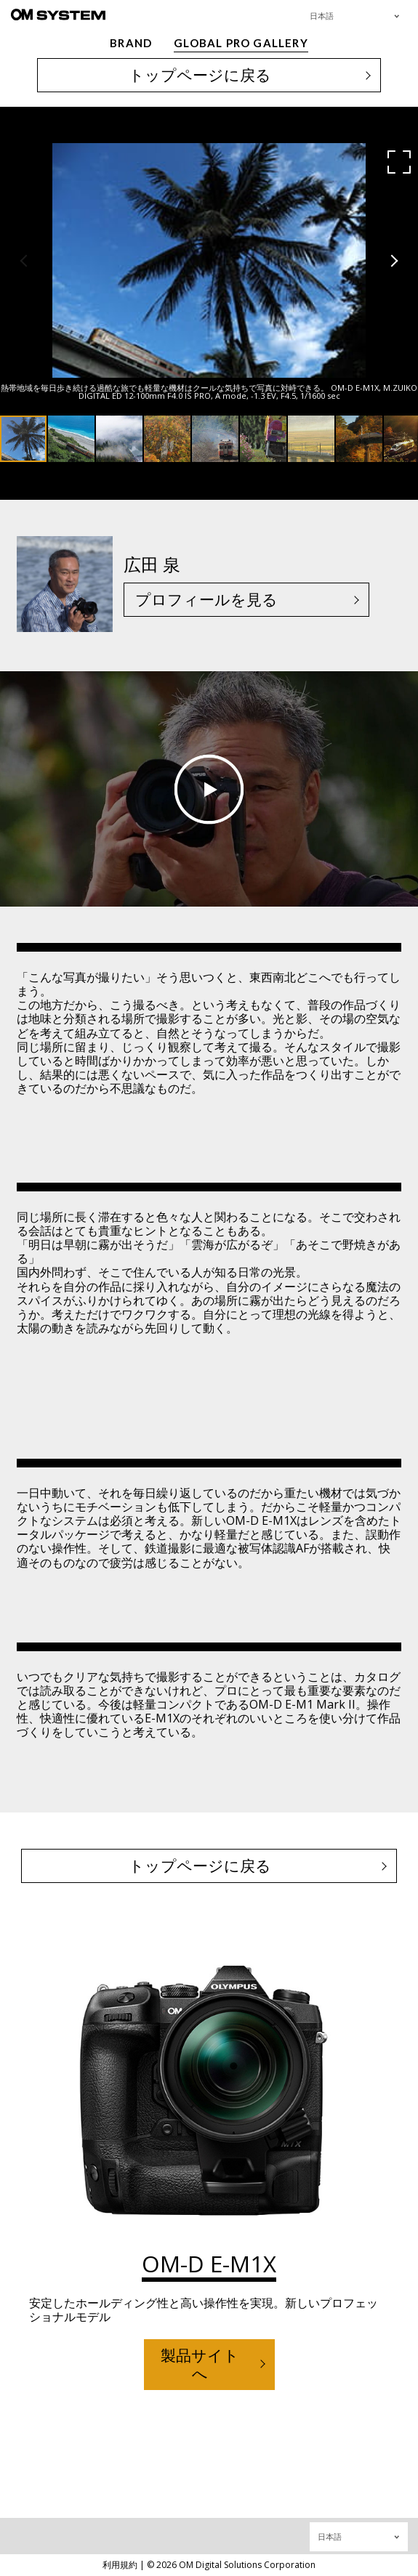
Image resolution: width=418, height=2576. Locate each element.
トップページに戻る (200, 75)
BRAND (131, 42)
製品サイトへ (200, 2364)
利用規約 (120, 2565)
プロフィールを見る (206, 599)
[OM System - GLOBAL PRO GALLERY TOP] (58, 14)
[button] (399, 162)
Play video (209, 788)
